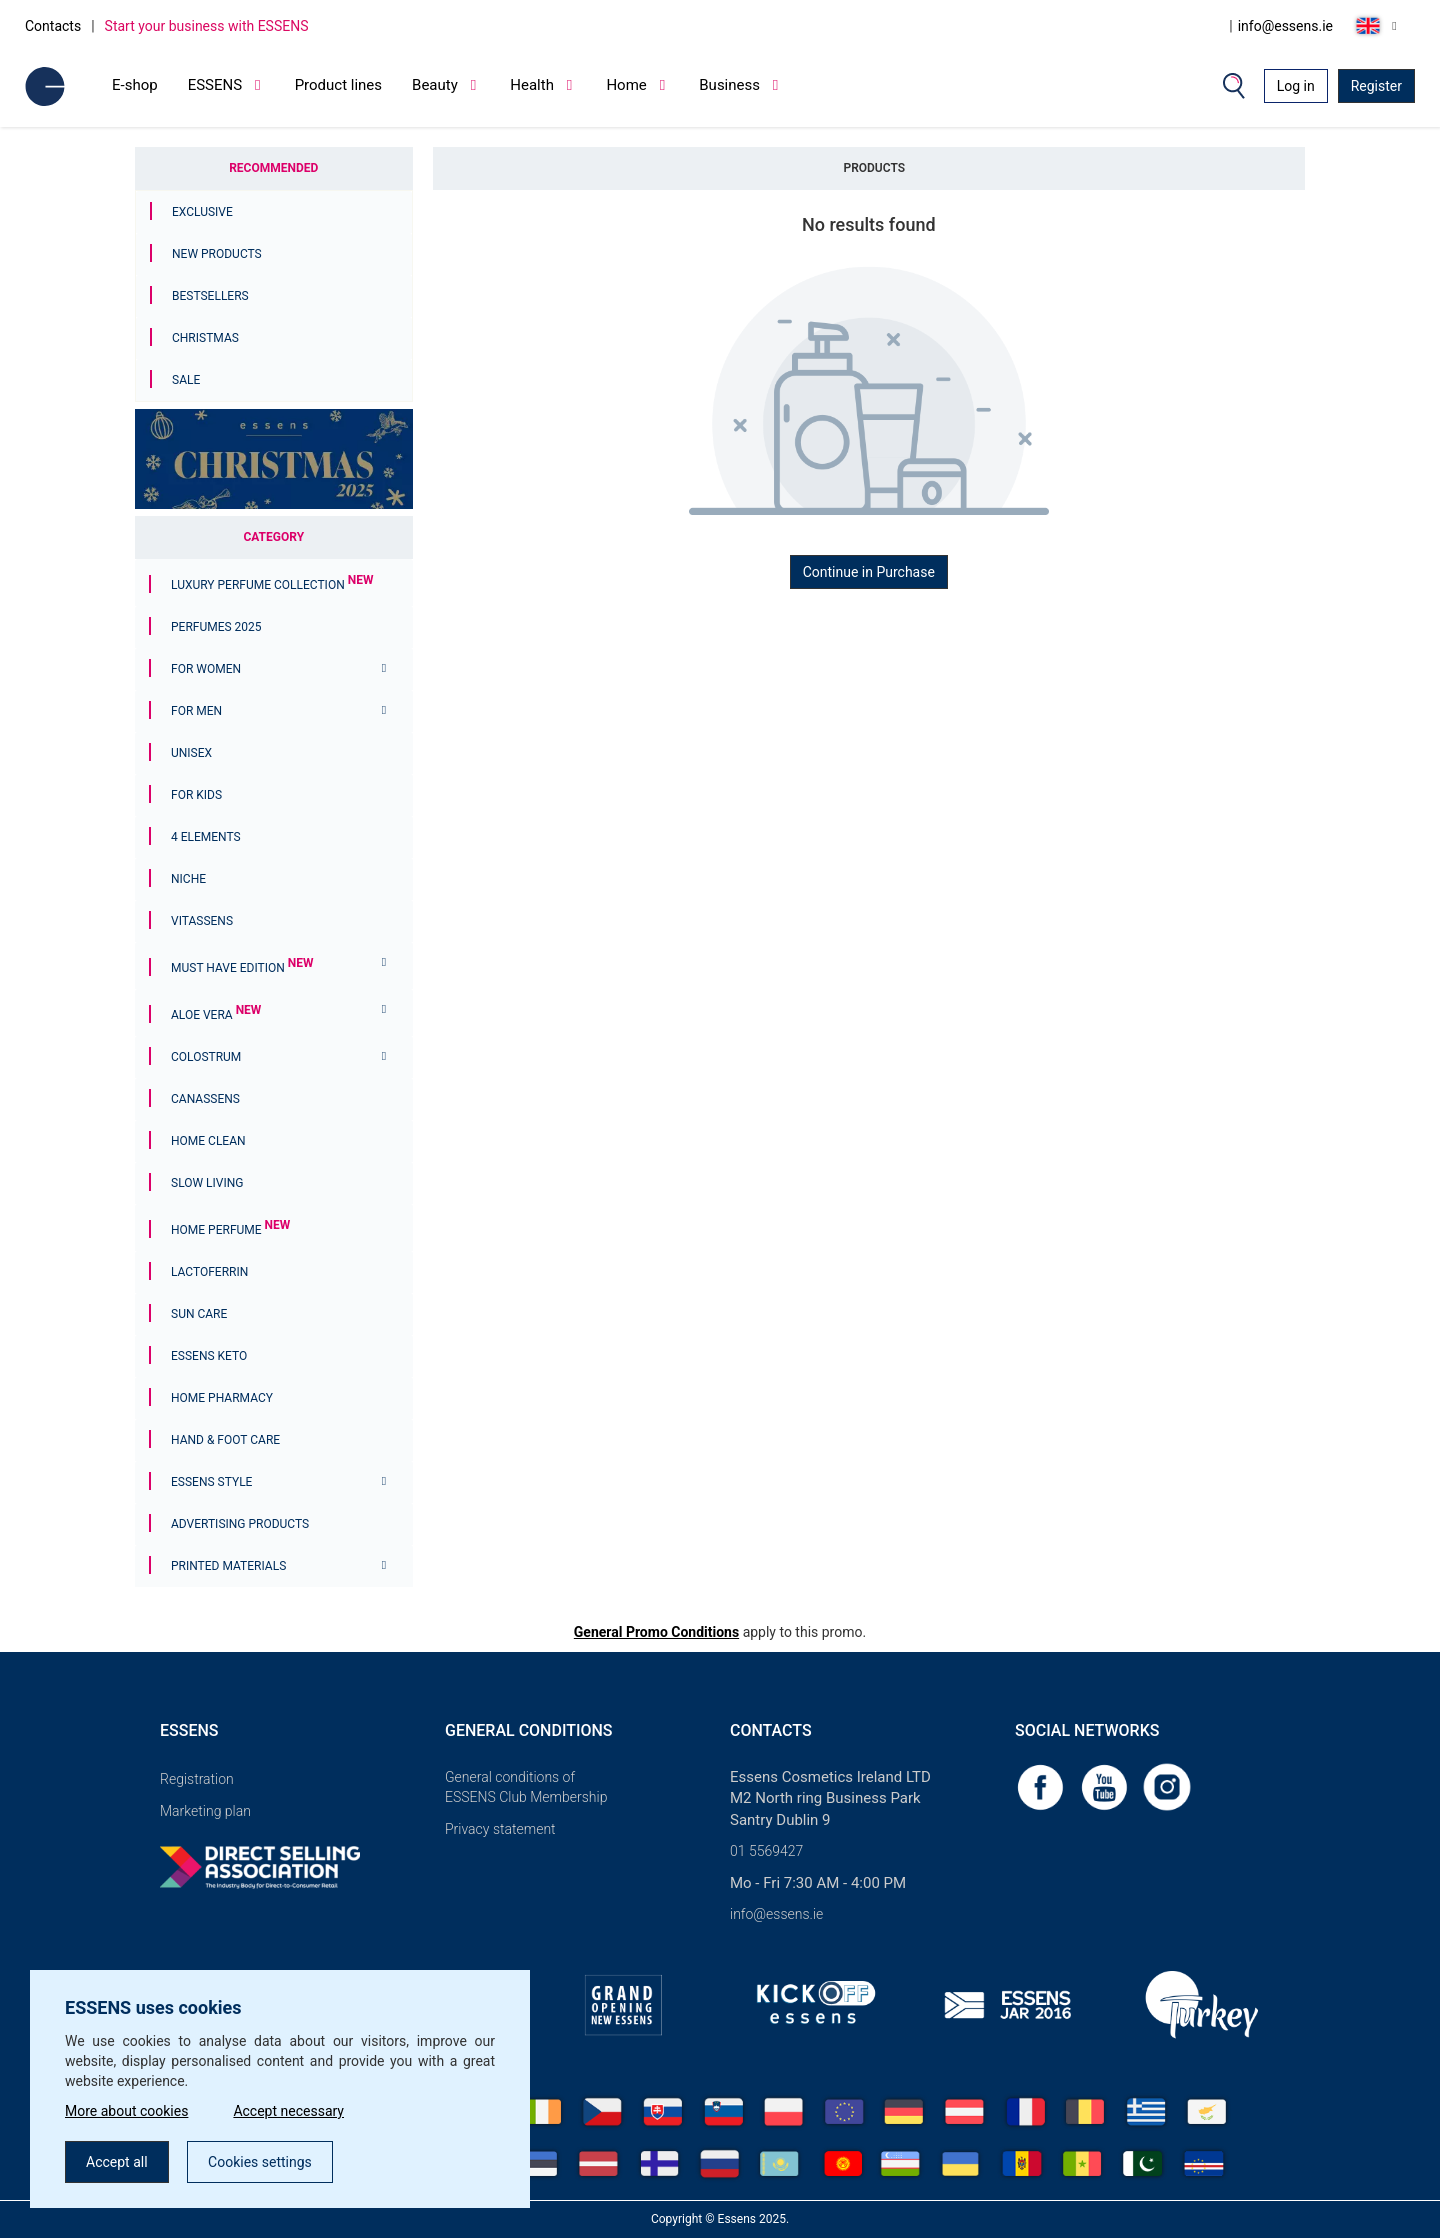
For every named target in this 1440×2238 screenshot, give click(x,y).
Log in (1296, 86)
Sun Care (199, 1314)
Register (1376, 86)
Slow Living (207, 1183)
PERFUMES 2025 (216, 627)
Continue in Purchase (869, 572)
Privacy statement (500, 1829)
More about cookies (126, 2111)
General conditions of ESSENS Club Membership (526, 1787)
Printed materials (228, 1566)
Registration (197, 1779)
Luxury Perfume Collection (272, 585)
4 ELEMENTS (206, 837)
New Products (217, 254)
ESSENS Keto (209, 1356)
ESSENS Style (211, 1482)
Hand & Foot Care (225, 1440)
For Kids (196, 795)
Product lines (338, 85)
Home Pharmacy (222, 1398)
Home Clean (208, 1141)
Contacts (53, 26)
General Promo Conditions (656, 1632)
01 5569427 (766, 1851)
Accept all (117, 2162)
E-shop (135, 85)
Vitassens (202, 921)
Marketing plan (205, 1811)
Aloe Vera (216, 1015)
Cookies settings (260, 2162)
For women (206, 669)
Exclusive (202, 212)
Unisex (191, 753)
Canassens (205, 1099)
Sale (186, 380)
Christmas (205, 338)
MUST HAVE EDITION (242, 968)
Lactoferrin (209, 1272)
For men (196, 711)
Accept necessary (288, 2111)
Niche (188, 879)
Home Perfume (230, 1230)
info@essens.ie (1285, 26)
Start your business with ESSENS (207, 26)
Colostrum (206, 1057)
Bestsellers (210, 296)
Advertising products (240, 1524)
